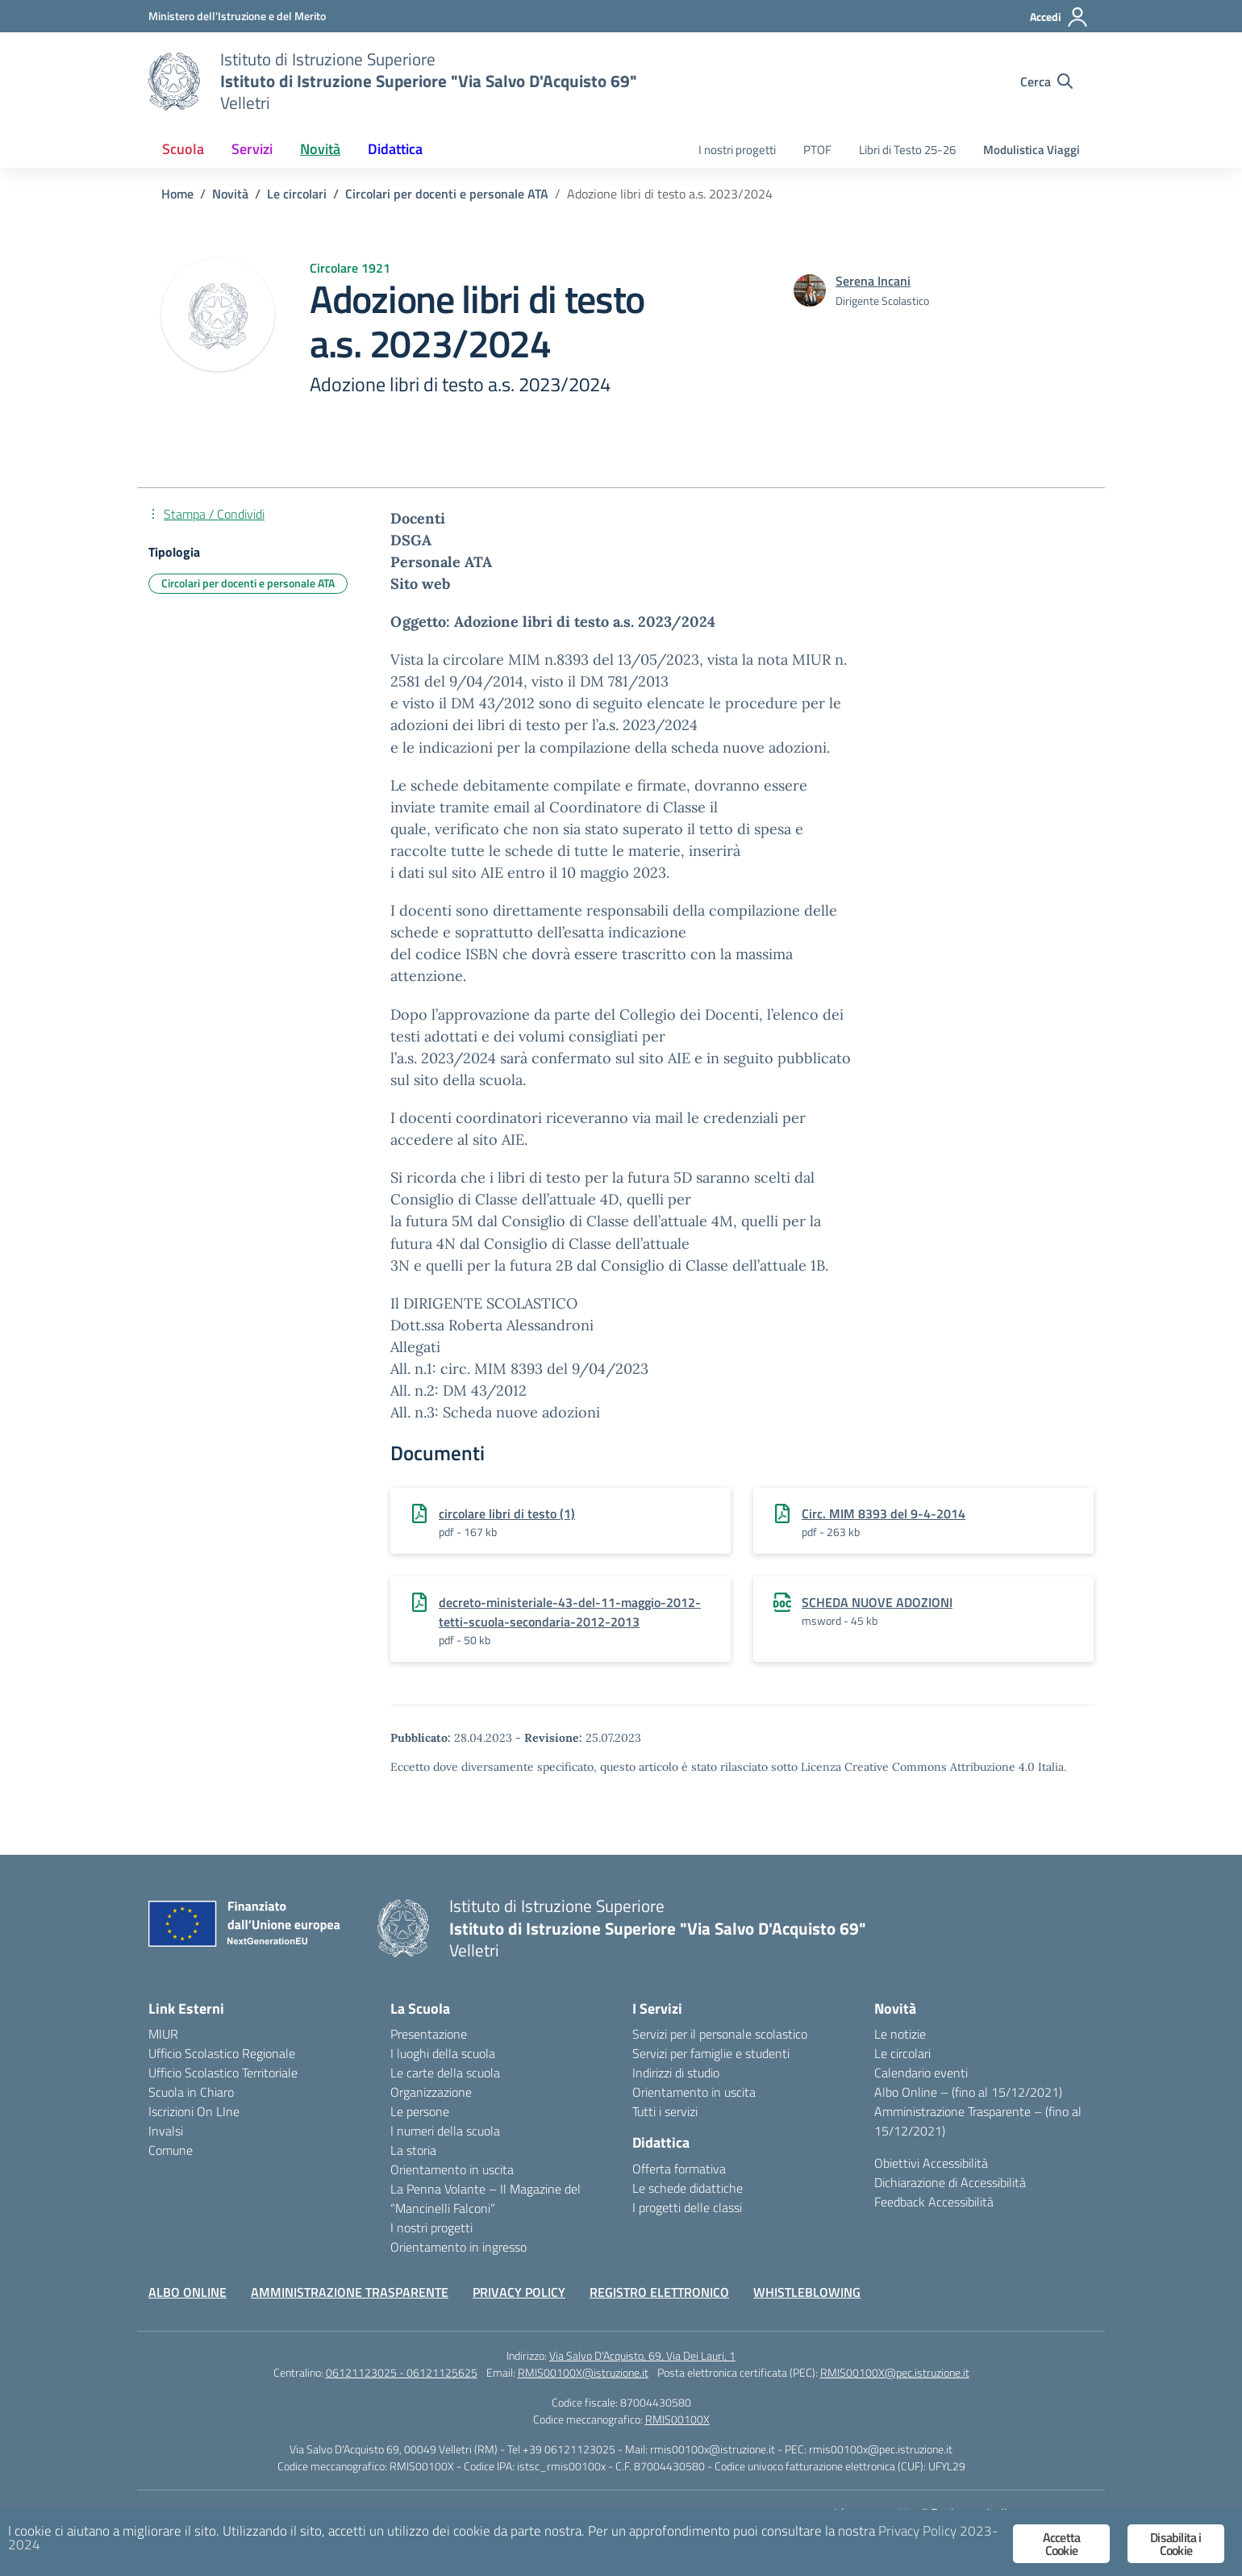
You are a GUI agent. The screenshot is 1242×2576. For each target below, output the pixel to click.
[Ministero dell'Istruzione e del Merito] (237, 15)
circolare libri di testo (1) (507, 1513)
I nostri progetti (737, 149)
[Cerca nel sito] (1046, 81)
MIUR (163, 2034)
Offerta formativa (679, 2168)
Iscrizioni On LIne (194, 2111)
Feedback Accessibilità (934, 2201)
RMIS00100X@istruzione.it (583, 2372)
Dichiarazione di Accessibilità (950, 2182)
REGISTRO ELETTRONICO (659, 2292)
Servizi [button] (252, 149)
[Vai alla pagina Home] (177, 193)
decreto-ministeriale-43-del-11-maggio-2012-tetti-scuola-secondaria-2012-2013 (570, 1612)
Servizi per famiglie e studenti (711, 2053)
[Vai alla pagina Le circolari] (297, 193)
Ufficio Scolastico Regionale (221, 2053)
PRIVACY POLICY (519, 2292)
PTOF (817, 149)
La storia (413, 2150)
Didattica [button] (395, 149)
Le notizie (900, 2034)
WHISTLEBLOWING (807, 2292)
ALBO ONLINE (187, 2292)
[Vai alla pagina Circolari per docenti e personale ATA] (446, 193)
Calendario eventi (921, 2072)
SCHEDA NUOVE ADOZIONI (877, 1602)
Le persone (419, 2111)
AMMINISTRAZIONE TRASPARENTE (349, 2292)
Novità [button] (320, 149)
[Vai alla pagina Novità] (230, 193)
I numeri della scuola (445, 2130)
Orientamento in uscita (452, 2169)
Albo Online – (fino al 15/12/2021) (968, 2092)
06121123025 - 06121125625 (401, 2372)
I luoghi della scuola (442, 2053)
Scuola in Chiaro (191, 2092)
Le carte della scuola (445, 2072)
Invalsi (165, 2130)
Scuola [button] (183, 149)
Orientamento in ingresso (458, 2247)
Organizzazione (431, 2092)
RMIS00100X (677, 2419)
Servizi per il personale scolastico (719, 2034)
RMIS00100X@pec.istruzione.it (894, 2372)
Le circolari (902, 2053)
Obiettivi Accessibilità (931, 2163)
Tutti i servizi (665, 2111)
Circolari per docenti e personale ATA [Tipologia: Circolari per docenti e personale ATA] (248, 582)
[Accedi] (1059, 17)
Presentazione (428, 2034)
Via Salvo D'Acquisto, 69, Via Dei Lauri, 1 (642, 2355)
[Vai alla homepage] (174, 81)
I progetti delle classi (687, 2207)
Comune (170, 2150)
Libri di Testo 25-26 (907, 149)
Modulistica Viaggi (1031, 149)
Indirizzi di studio (675, 2072)
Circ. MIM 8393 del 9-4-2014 (883, 1513)
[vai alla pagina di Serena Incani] (873, 280)
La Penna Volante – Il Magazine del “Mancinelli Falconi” (485, 2198)
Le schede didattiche (687, 2188)
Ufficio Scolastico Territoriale (223, 2072)
